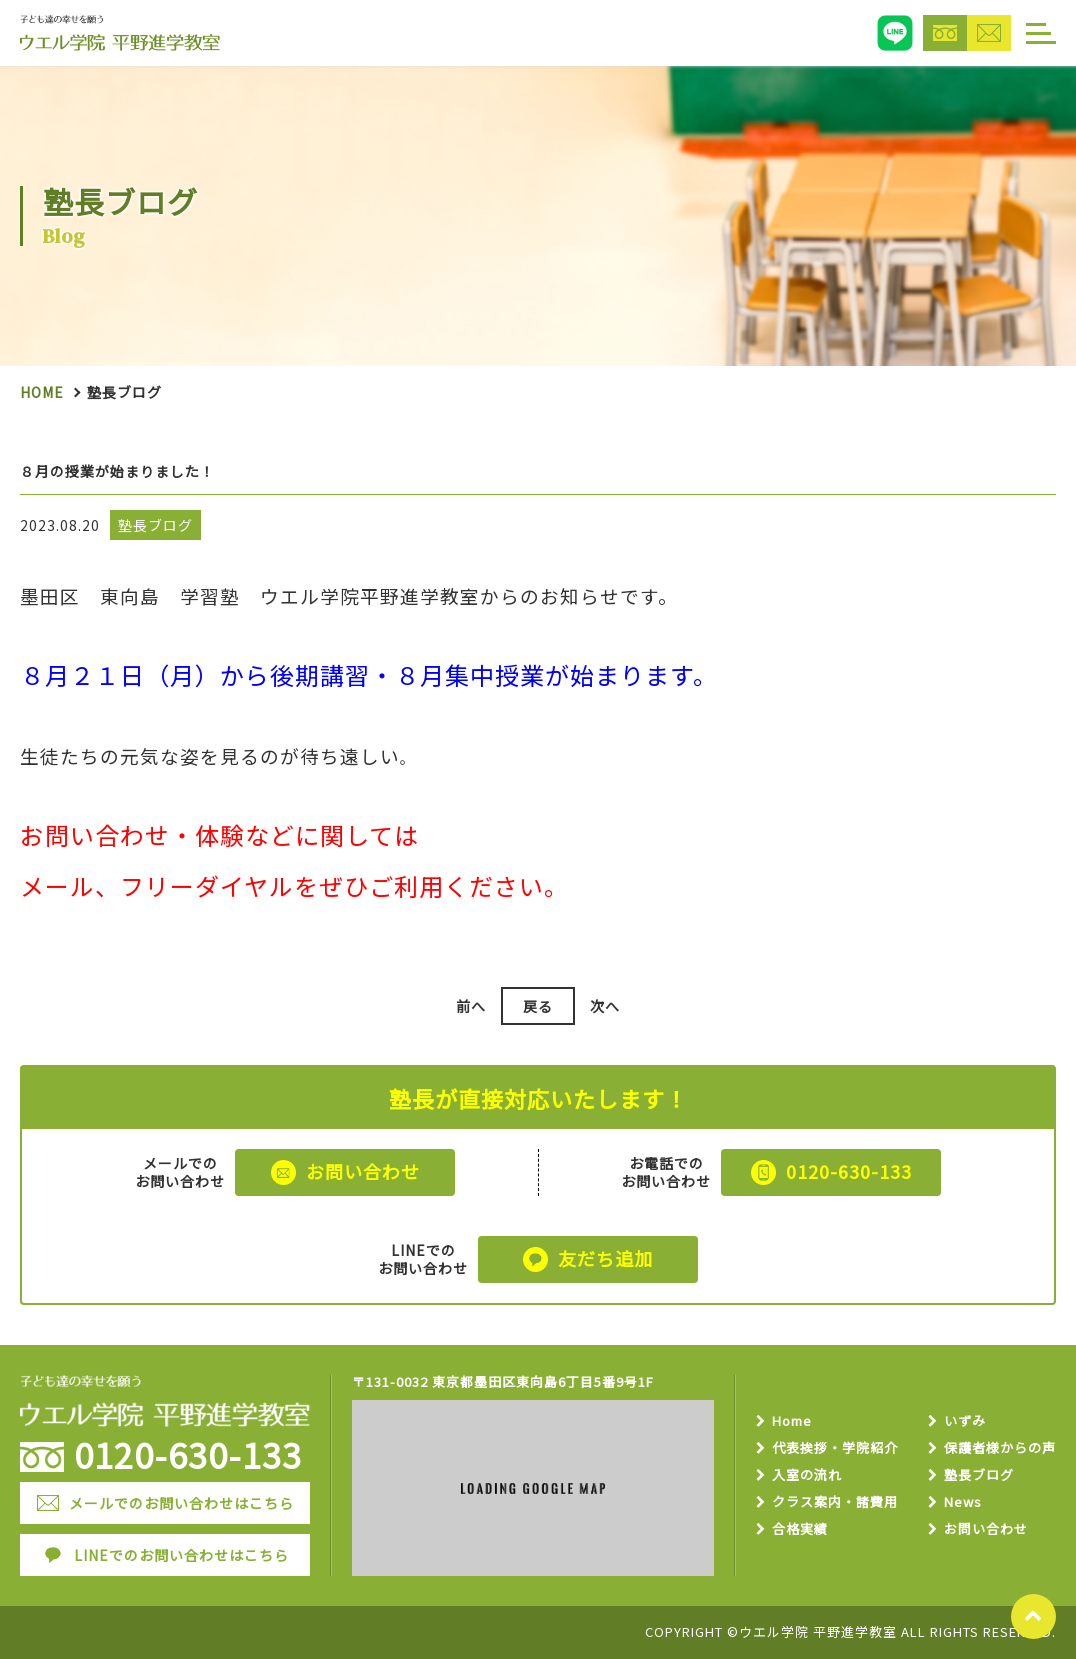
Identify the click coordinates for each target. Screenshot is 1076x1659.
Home (42, 392)
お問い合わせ (986, 1529)
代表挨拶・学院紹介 (835, 1448)
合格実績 (800, 1529)
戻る (538, 1006)
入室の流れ (807, 1475)
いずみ (965, 1421)
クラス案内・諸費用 (835, 1502)
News (963, 1502)
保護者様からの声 (1000, 1448)
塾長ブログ (979, 1475)
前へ (471, 1006)
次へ (605, 1006)
